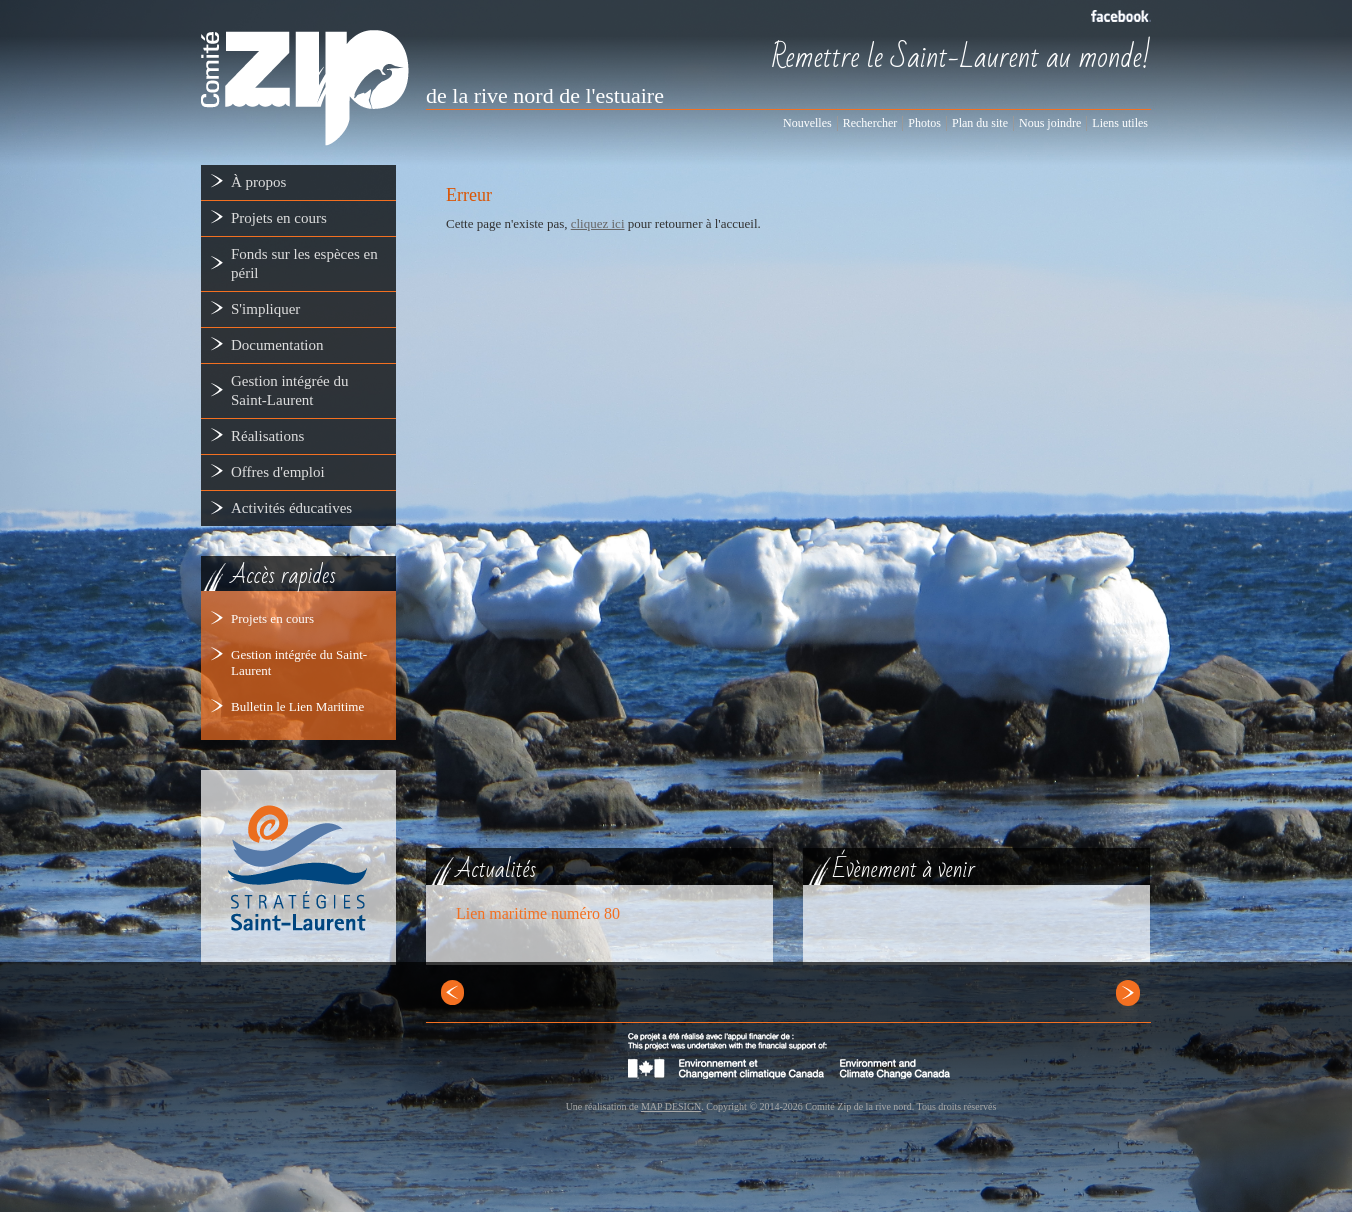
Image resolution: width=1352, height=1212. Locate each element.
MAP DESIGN (671, 1106)
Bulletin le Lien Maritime (297, 706)
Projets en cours (272, 618)
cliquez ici (598, 223)
